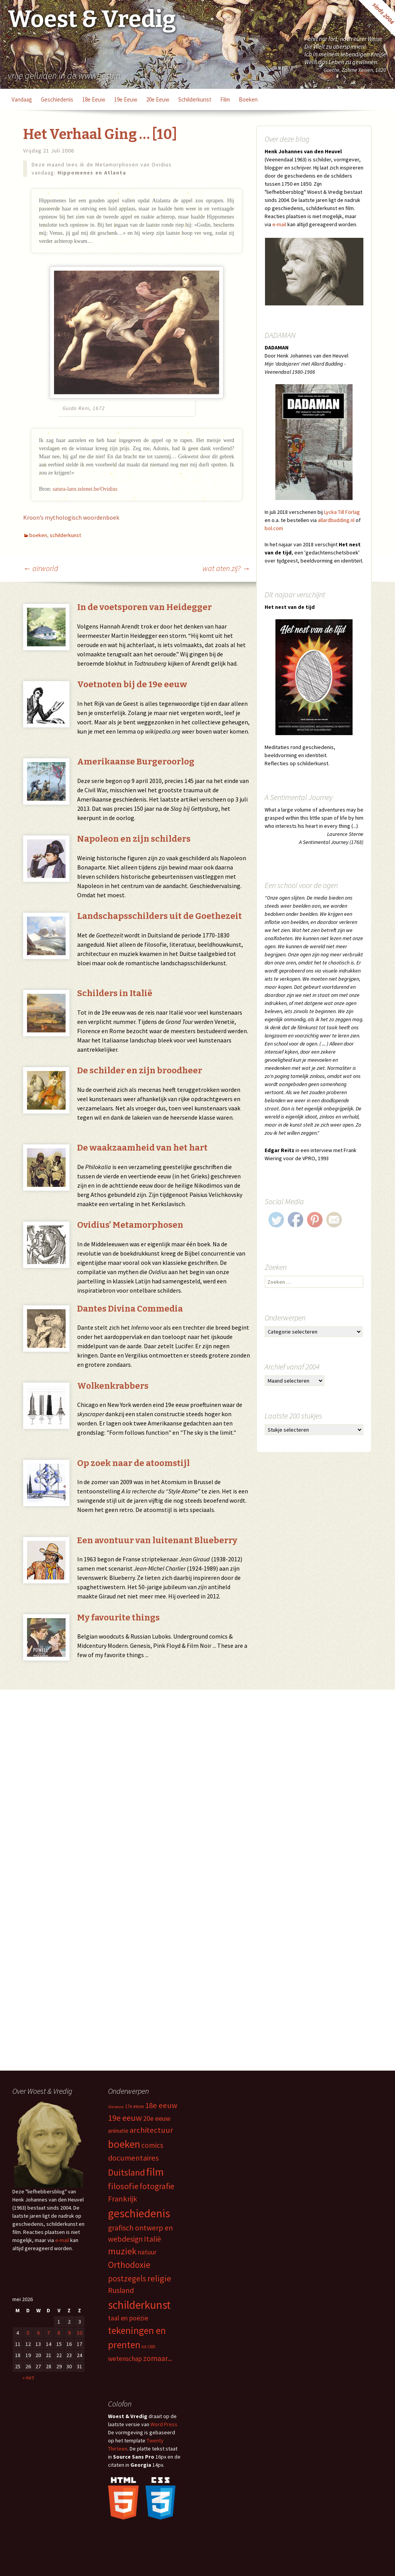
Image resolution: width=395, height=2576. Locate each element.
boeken (248, 99)
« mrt (28, 2377)
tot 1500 (148, 2346)
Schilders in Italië (114, 993)
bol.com (274, 528)
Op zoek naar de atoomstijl (133, 1463)
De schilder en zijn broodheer (139, 1070)
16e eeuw (116, 2106)
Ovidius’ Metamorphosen (130, 1225)
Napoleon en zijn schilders (134, 839)
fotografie (157, 2186)
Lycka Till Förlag (342, 511)
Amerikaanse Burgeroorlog (135, 761)
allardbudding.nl (336, 520)
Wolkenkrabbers (113, 1386)
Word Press (163, 2424)
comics (152, 2145)
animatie (118, 2130)
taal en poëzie (128, 2318)
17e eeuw (134, 2106)
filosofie (123, 2186)
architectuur (151, 2130)
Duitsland (126, 2172)
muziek (122, 2251)
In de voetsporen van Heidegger (144, 607)
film (225, 99)
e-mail (279, 224)
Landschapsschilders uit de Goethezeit (159, 916)
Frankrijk (122, 2199)
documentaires (133, 2158)
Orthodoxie (129, 2264)
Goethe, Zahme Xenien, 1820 (355, 69)
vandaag (22, 99)
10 (79, 2332)
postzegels (127, 2278)
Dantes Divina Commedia (130, 1308)
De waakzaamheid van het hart (142, 1147)
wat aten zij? (226, 568)
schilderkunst (194, 99)
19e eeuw (125, 99)
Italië (152, 2239)
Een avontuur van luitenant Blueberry (157, 1540)
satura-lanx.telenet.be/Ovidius (84, 489)
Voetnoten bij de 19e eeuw (132, 684)
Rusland (121, 2290)
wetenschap (125, 2358)
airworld (40, 568)
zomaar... (157, 2358)
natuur (147, 2252)
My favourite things (118, 1617)
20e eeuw (157, 99)
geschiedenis (57, 99)
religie (159, 2278)
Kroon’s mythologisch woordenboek (71, 517)
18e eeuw (93, 99)
